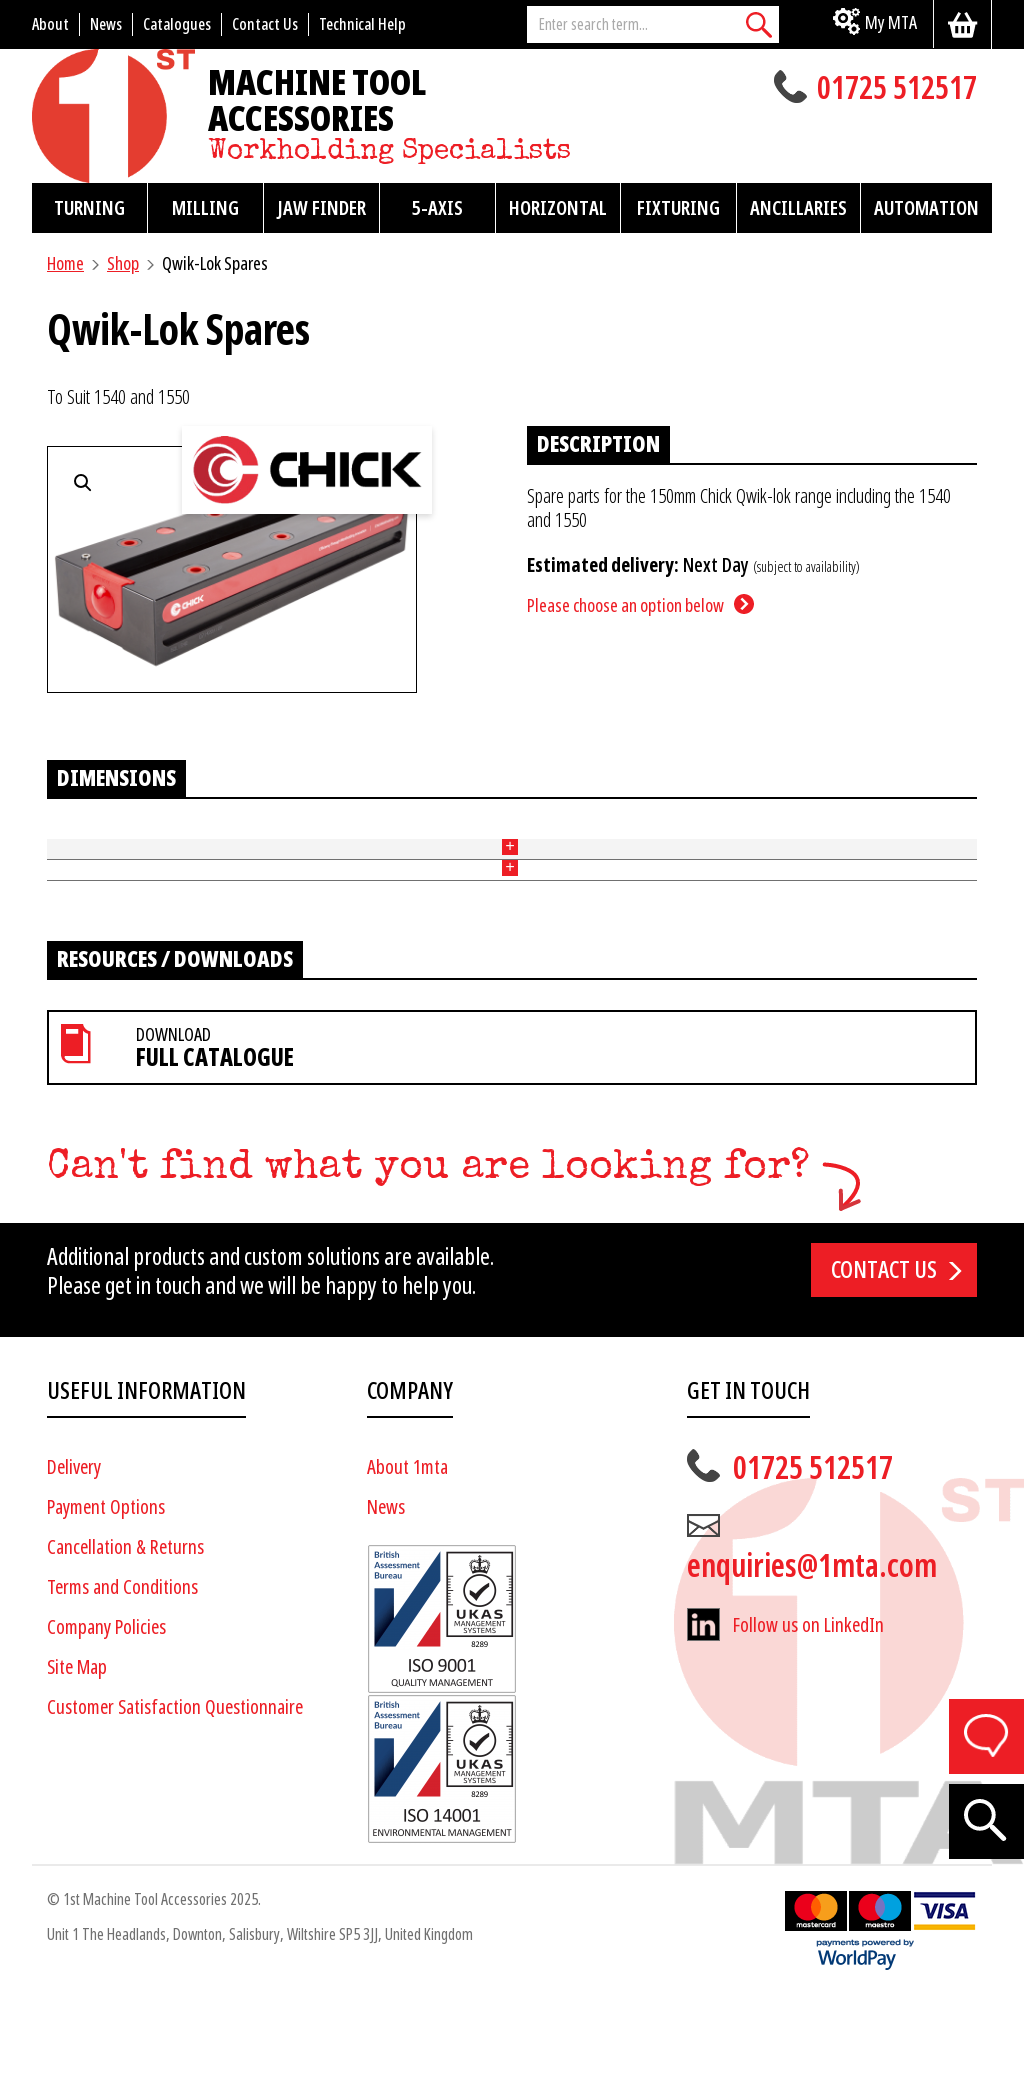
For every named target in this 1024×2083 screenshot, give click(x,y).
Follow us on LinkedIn (808, 1710)
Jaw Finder (321, 208)
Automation (926, 208)
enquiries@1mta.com (812, 1651)
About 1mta (407, 1552)
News (386, 1592)
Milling (205, 208)
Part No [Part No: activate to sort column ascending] (72, 838)
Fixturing (678, 208)
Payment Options (106, 1592)
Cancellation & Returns (125, 1632)
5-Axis (437, 208)
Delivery (74, 1552)
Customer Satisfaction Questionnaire (175, 1792)
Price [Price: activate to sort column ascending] (376, 838)
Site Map (77, 1752)
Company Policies (106, 1712)
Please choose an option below (625, 605)
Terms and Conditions (122, 1672)
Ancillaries (798, 208)
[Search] (759, 24)
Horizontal (558, 208)
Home (65, 263)
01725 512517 (897, 90)
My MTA (891, 22)
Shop (123, 263)
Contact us (884, 1355)
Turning (89, 208)
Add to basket (913, 884)
